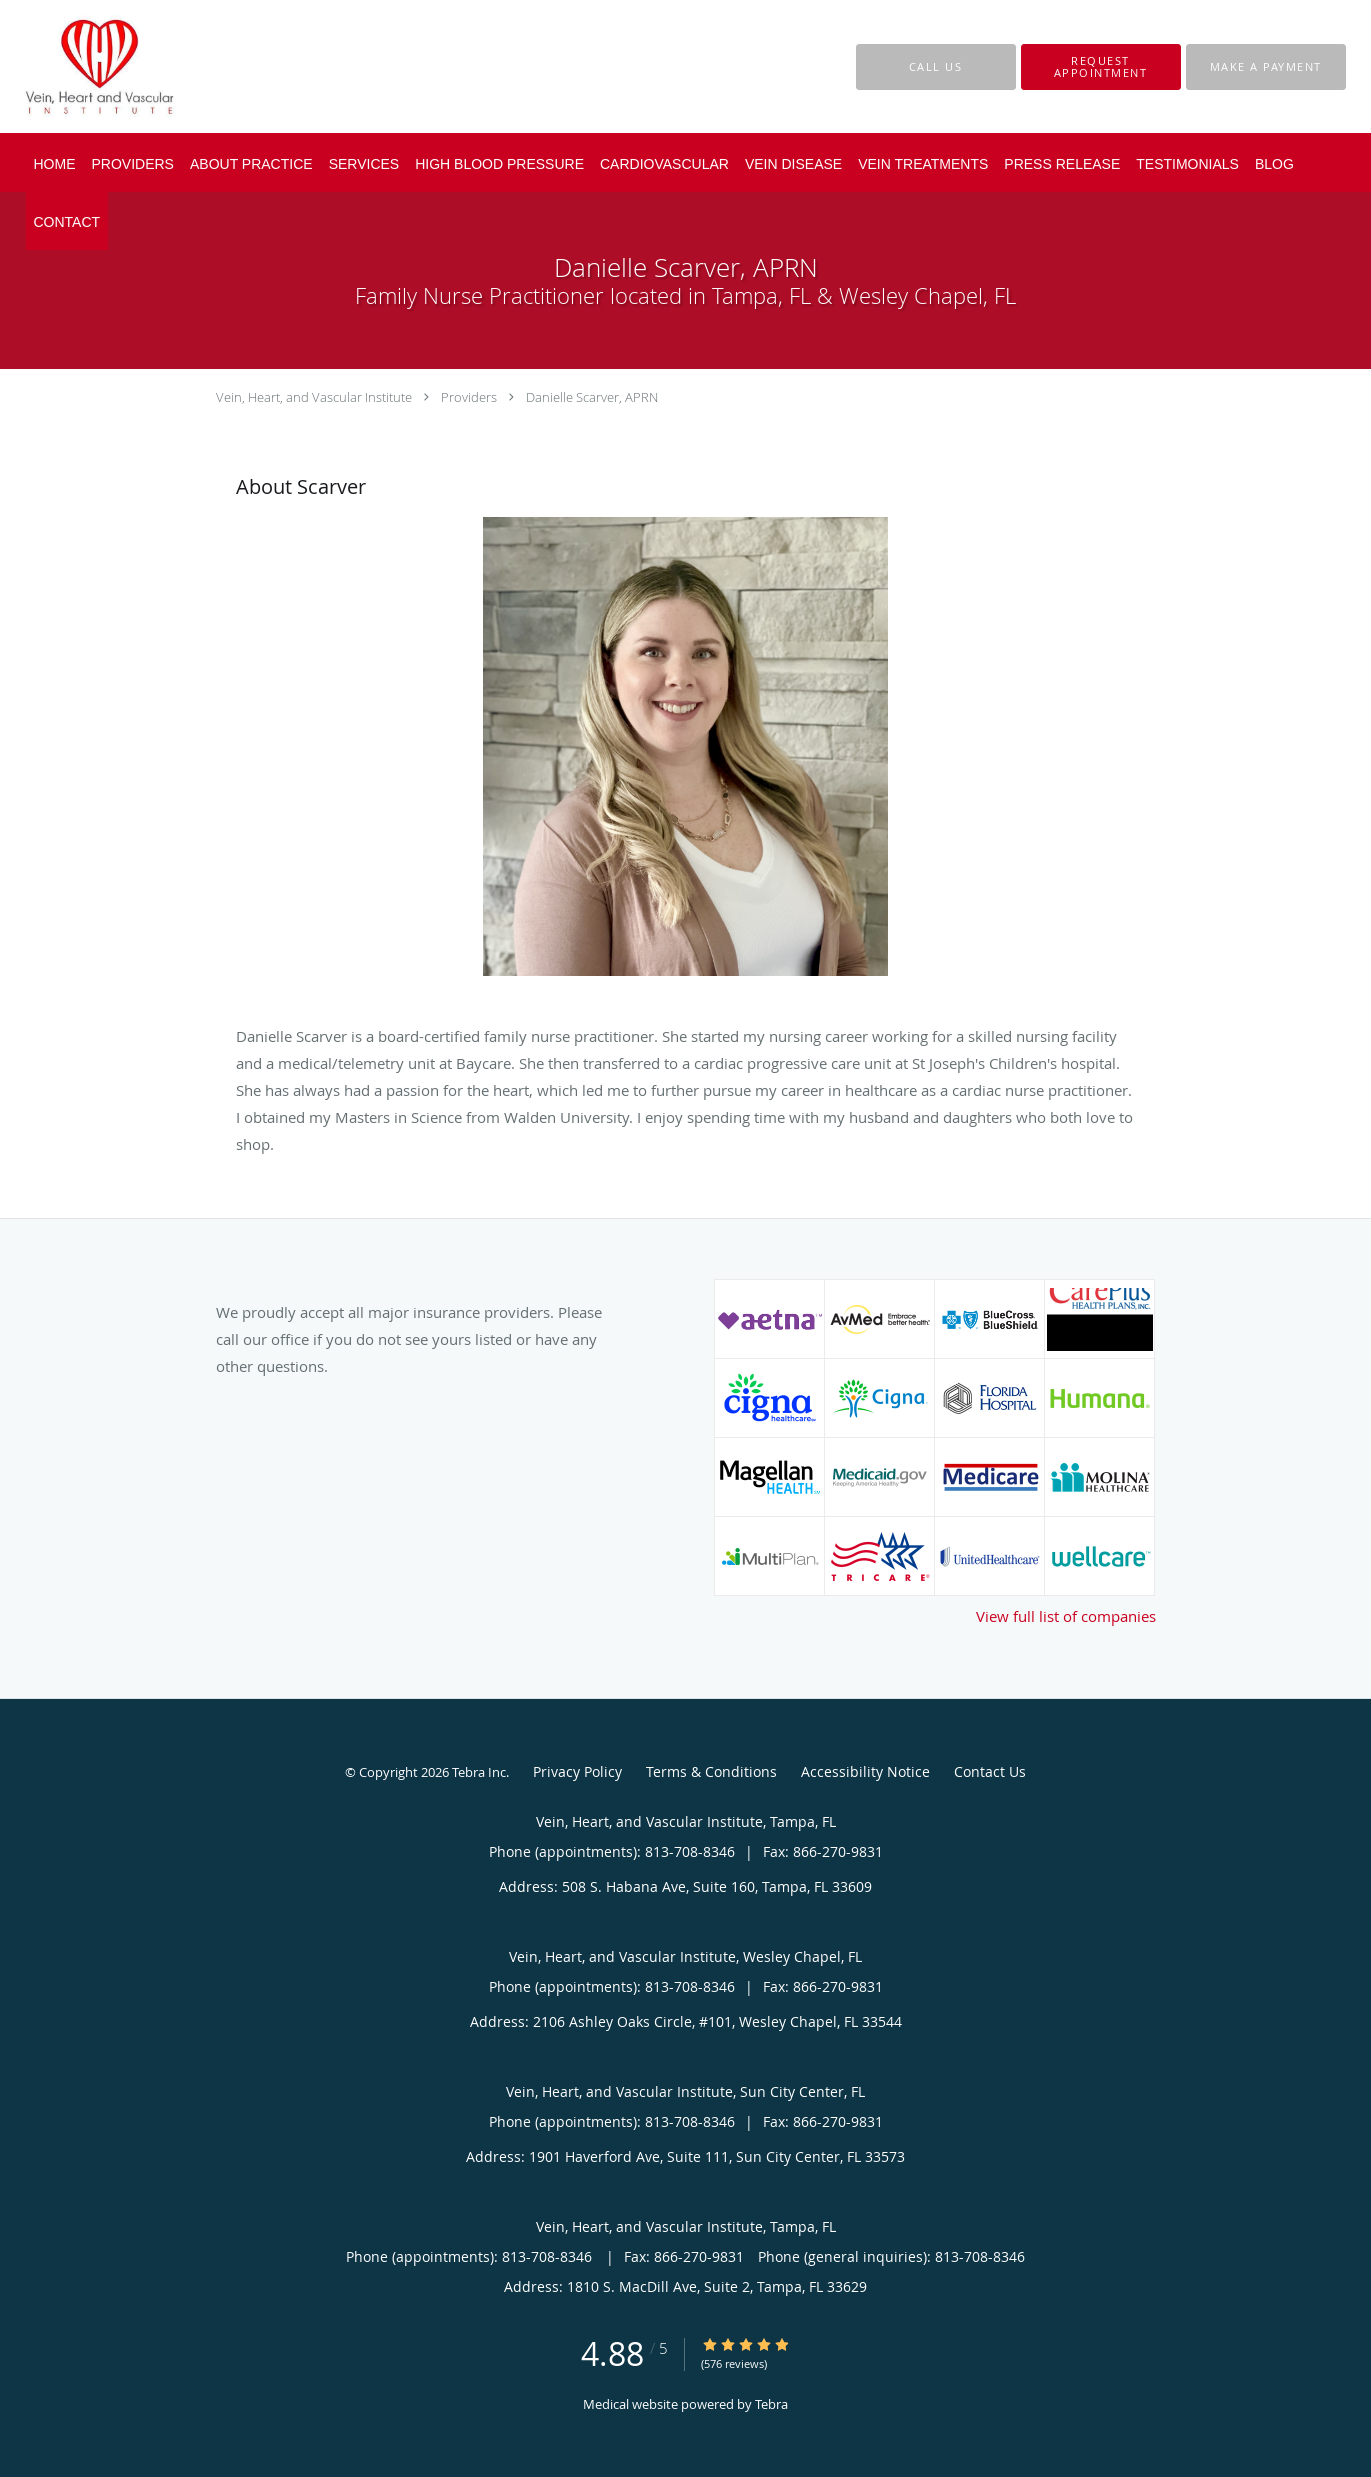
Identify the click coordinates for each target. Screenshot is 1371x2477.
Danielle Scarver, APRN (592, 397)
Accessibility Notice (865, 1771)
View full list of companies (1066, 1616)
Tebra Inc (479, 1772)
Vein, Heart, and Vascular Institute (314, 397)
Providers (469, 397)
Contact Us (990, 1771)
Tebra (771, 2404)
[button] (1101, 67)
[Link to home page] (69, 66)
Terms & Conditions (711, 1771)
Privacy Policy (577, 1771)
